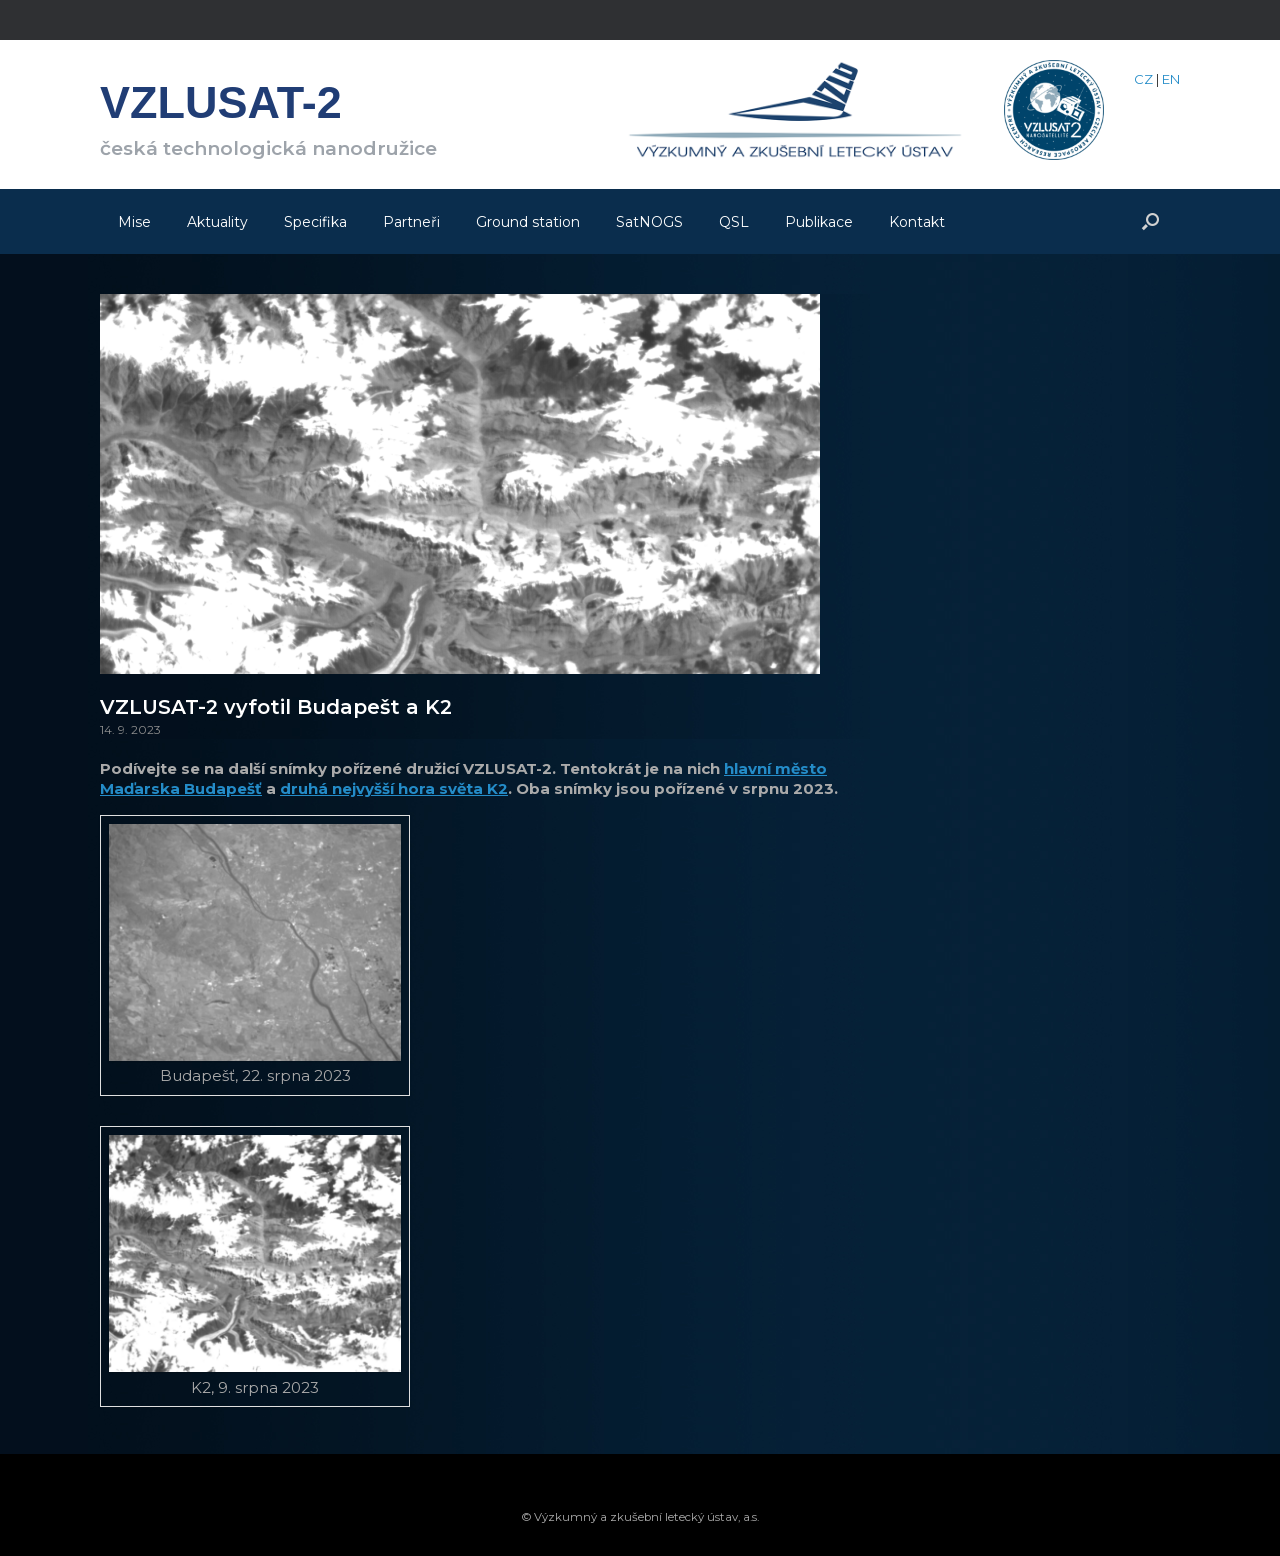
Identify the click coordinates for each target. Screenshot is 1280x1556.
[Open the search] (1150, 221)
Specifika (315, 222)
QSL (734, 222)
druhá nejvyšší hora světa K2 (394, 788)
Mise (134, 222)
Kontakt (917, 222)
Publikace (819, 222)
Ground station (528, 222)
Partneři (411, 222)
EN (1171, 79)
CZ (1143, 79)
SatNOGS (649, 222)
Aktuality (217, 222)
